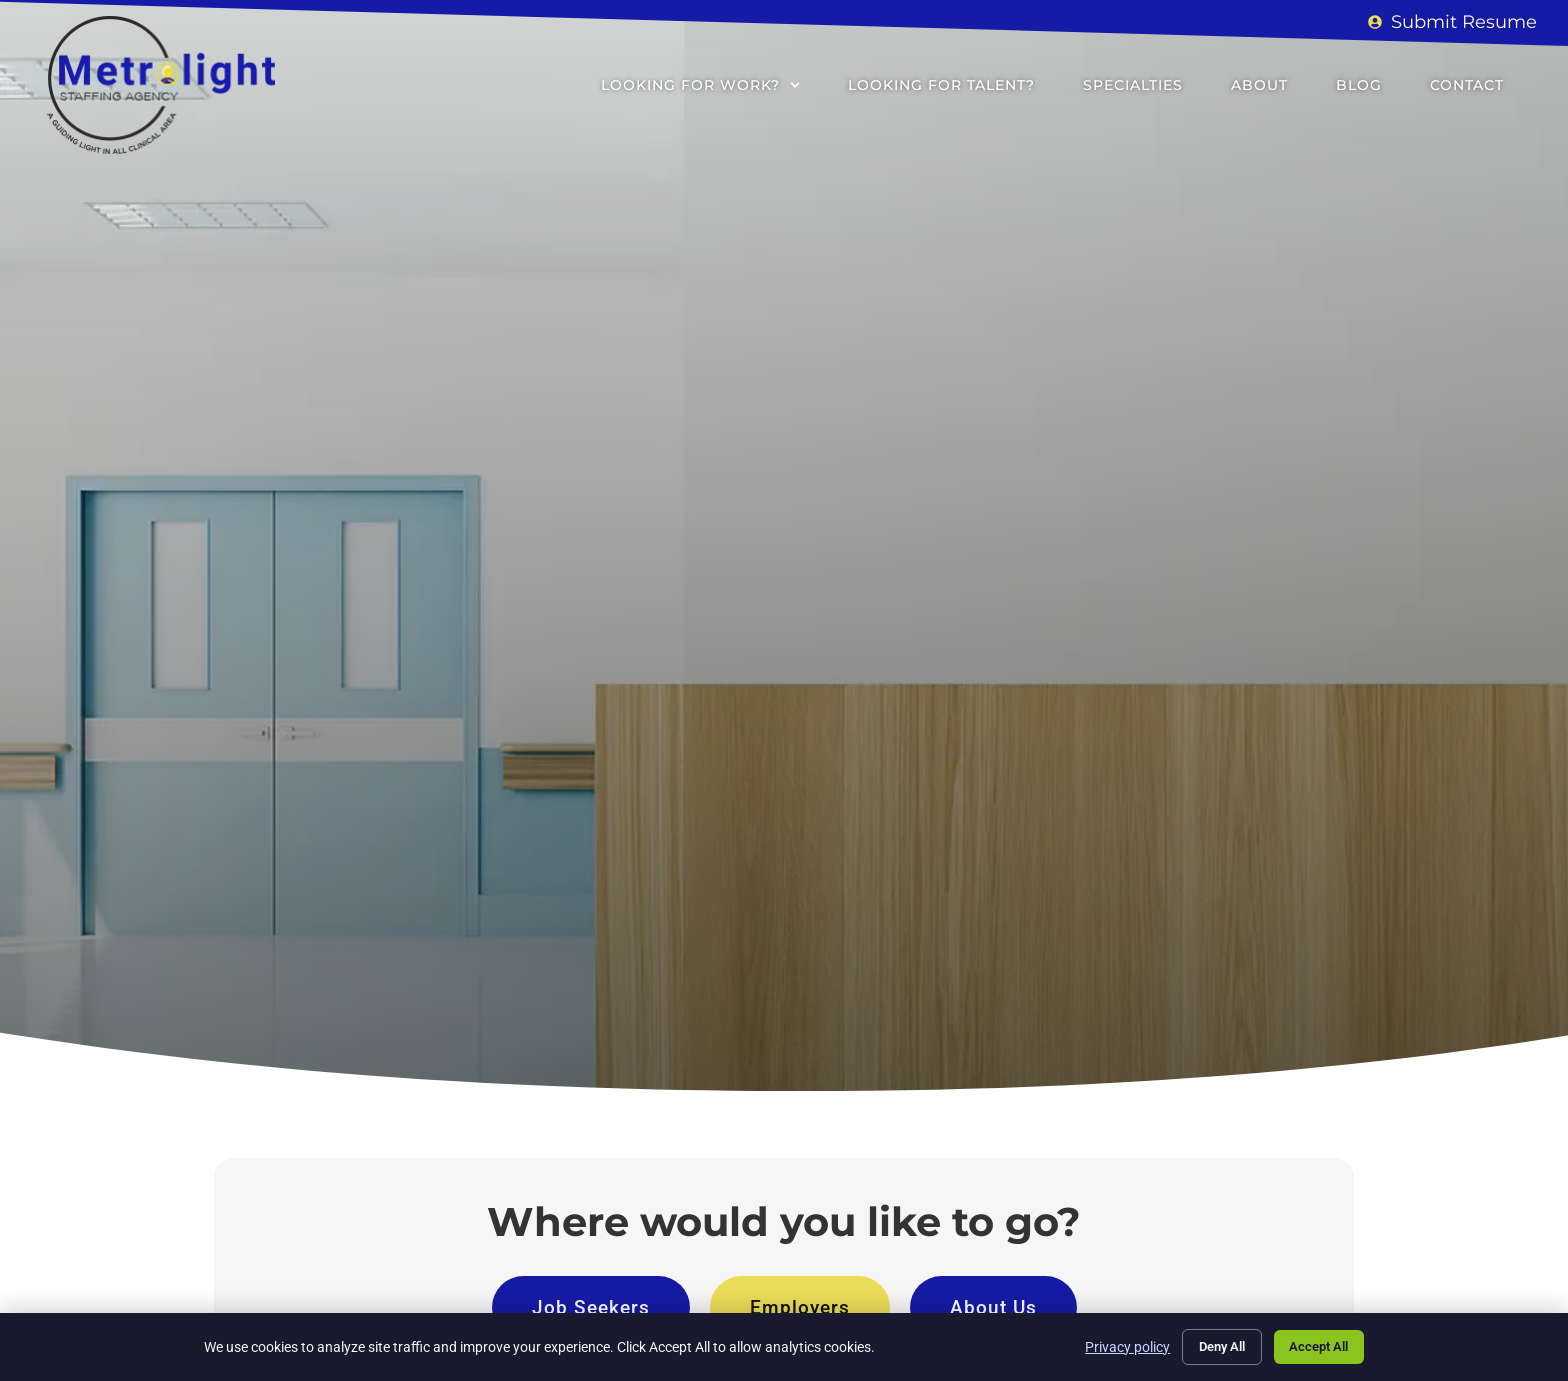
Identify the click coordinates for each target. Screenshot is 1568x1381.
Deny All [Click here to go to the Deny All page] (1207, 1345)
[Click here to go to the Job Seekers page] (591, 1307)
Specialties (1133, 85)
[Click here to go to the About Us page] (993, 1307)
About (1259, 85)
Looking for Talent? (941, 85)
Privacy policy (1107, 1345)
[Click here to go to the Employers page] (800, 1307)
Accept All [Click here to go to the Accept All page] (1314, 1345)
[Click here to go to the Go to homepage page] (358, 672)
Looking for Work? (700, 85)
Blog (1359, 85)
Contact (1467, 85)
